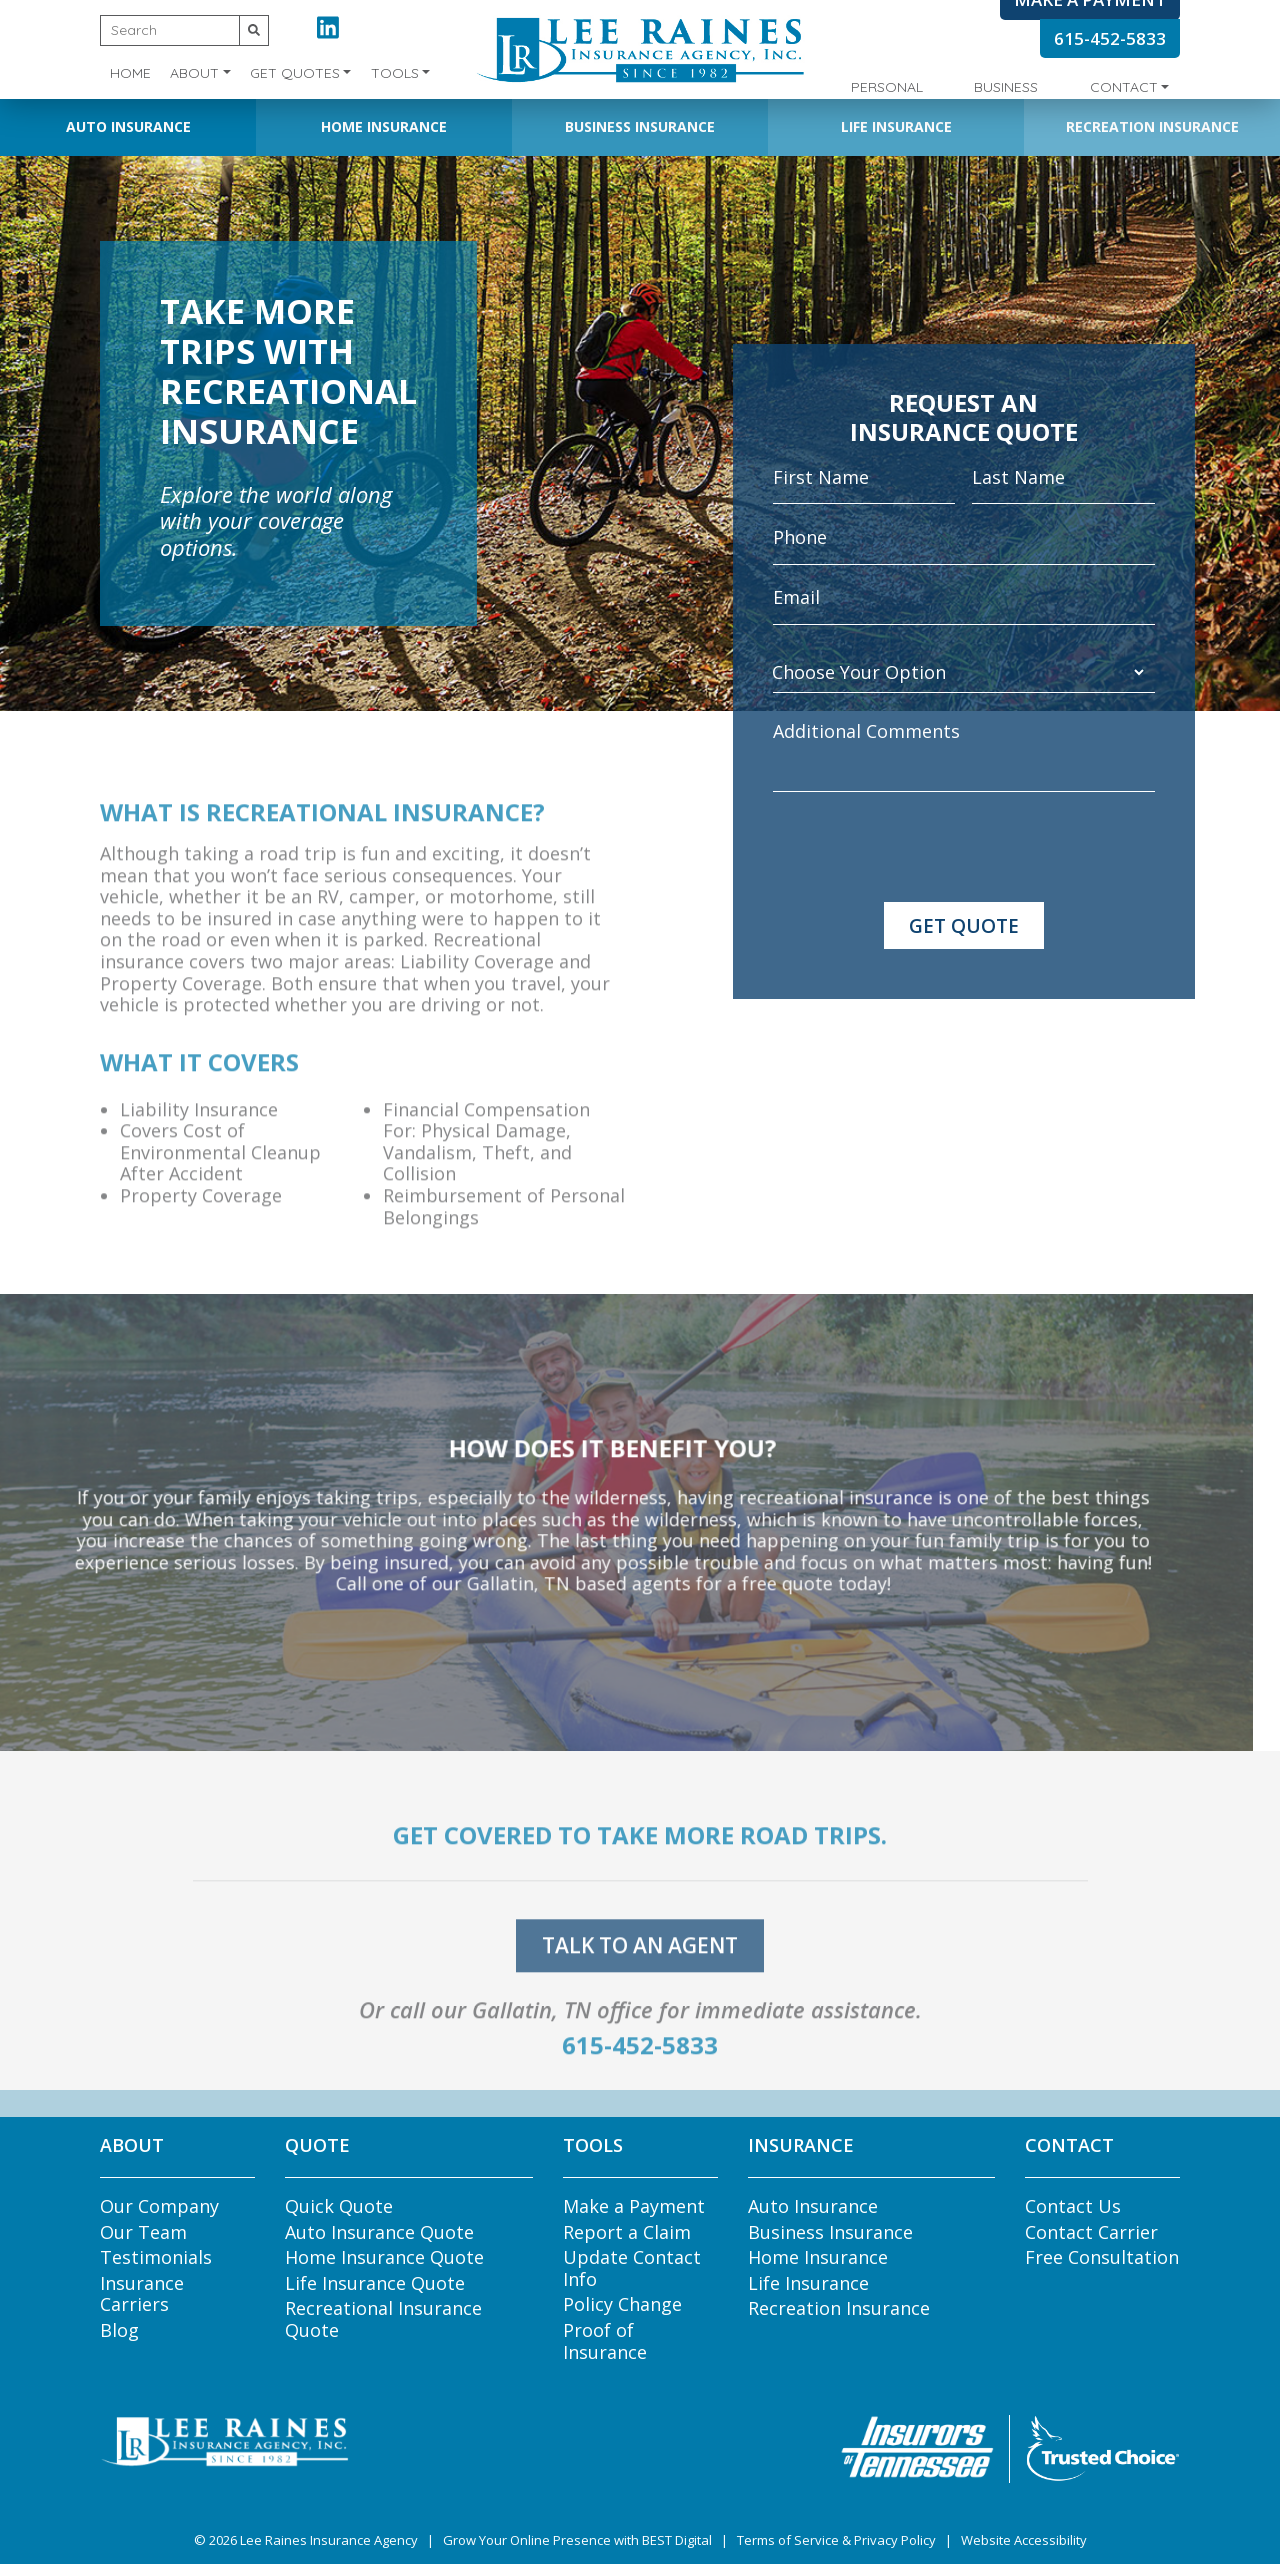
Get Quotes (295, 73)
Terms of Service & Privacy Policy (836, 2540)
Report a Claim (627, 2232)
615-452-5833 (1110, 38)
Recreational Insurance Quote (383, 2319)
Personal (887, 87)
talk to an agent (640, 1973)
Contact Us (1073, 2206)
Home (130, 73)
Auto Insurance (128, 126)
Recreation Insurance (1152, 126)
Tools (395, 73)
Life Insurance (896, 126)
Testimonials (156, 2257)
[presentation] (925, 847)
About (194, 73)
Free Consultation (1102, 2257)
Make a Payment (634, 2206)
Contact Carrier (1091, 2232)
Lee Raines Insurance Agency (329, 2540)
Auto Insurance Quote (379, 2232)
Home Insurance (384, 126)
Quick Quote (339, 2206)
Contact (1124, 87)
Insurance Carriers (142, 2294)
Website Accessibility (1024, 2540)
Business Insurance (640, 126)
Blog (119, 2330)
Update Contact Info (632, 2268)
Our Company (159, 2206)
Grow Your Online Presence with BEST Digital (577, 2540)
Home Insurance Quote (384, 2257)
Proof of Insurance (605, 2341)
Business (1006, 87)
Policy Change (622, 2304)
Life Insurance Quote (375, 2283)
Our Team (143, 2232)
